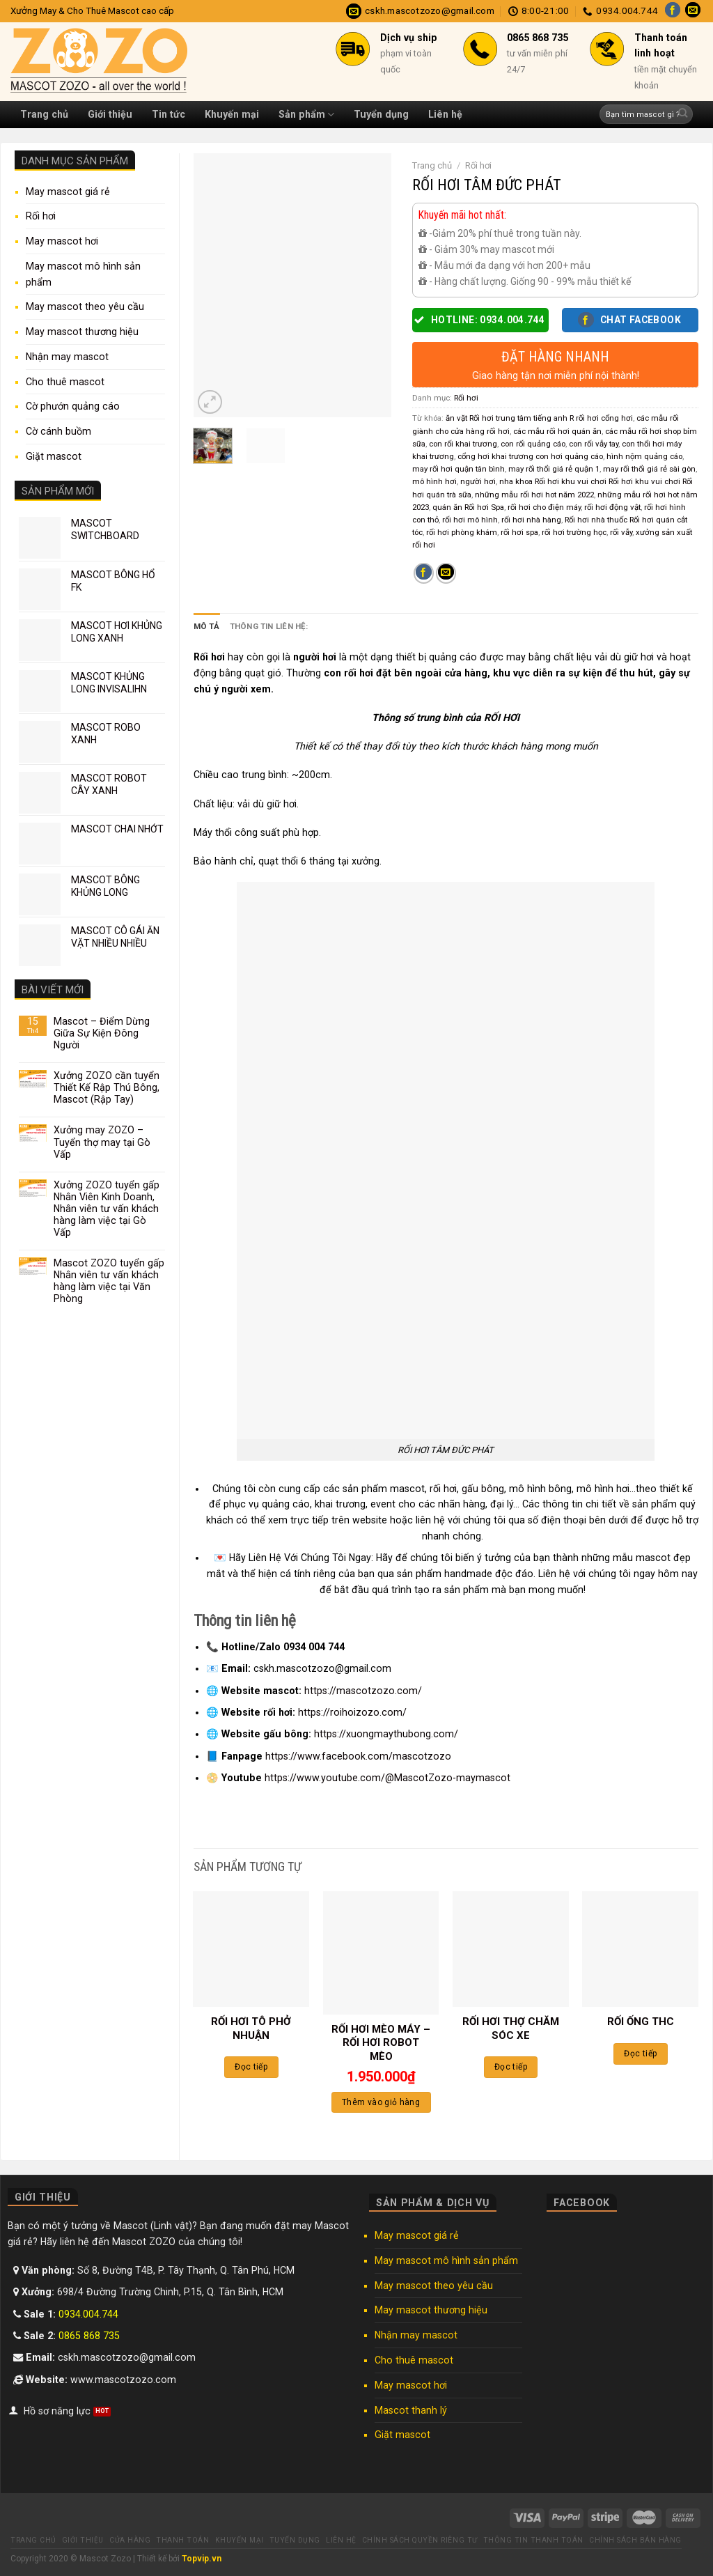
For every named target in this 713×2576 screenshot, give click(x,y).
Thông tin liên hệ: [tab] (269, 626)
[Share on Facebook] (424, 573)
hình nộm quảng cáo (644, 456)
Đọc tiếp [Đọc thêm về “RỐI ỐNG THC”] (640, 2053)
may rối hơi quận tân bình (458, 469)
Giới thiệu (110, 114)
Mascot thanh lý (411, 2409)
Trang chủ (44, 114)
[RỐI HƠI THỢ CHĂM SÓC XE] (511, 1949)
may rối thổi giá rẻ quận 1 (554, 469)
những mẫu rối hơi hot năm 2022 (534, 494)
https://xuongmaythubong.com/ (386, 1733)
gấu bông (483, 1488)
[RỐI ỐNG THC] (640, 1949)
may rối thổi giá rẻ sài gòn (649, 469)
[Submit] (683, 114)
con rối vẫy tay (593, 444)
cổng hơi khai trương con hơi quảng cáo (530, 456)
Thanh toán (182, 2540)
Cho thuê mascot (65, 381)
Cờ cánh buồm (58, 431)
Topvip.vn (201, 2558)
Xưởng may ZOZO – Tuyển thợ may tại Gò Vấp (102, 1141)
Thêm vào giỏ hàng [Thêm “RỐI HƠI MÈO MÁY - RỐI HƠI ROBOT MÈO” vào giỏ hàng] (381, 2101)
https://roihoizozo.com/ (352, 1712)
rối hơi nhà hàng (531, 520)
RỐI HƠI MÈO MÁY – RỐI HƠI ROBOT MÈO (380, 2043)
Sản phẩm (306, 114)
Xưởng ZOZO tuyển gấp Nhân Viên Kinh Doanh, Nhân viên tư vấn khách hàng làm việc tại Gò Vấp (106, 1208)
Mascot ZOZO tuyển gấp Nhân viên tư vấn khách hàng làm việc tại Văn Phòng (109, 1280)
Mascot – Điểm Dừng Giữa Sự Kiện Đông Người (102, 1033)
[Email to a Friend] (446, 573)
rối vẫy (621, 532)
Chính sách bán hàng (635, 2540)
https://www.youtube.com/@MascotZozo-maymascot (387, 1777)
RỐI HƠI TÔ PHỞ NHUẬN (251, 2028)
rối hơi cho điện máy (544, 507)
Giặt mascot (53, 456)
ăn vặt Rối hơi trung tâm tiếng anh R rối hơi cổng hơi (539, 418)
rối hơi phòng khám (461, 532)
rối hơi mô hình (470, 520)
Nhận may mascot (67, 356)
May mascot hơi (62, 241)
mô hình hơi (434, 481)
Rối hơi (41, 216)
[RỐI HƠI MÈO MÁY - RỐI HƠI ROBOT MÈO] (381, 1953)
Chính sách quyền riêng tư (420, 2540)
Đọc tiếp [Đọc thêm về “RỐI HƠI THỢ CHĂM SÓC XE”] (510, 2067)
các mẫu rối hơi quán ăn (557, 431)
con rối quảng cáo (533, 444)
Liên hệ (445, 114)
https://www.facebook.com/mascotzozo (358, 1755)
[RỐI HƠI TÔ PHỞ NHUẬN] (251, 1949)
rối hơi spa (519, 532)
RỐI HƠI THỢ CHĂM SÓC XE (510, 2028)
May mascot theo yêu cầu (85, 306)
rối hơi (443, 1488)
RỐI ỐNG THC (640, 2021)
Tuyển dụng (381, 114)
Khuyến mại (232, 114)
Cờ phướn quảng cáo (73, 406)
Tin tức (168, 114)
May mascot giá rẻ (68, 191)
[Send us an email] (692, 11)
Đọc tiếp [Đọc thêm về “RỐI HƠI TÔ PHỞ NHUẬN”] (251, 2067)
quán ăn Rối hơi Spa (468, 507)
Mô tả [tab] (207, 626)
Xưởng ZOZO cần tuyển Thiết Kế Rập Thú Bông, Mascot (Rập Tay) (106, 1087)
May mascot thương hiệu (82, 331)
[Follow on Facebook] (672, 11)
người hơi (478, 481)
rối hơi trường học (574, 532)
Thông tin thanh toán (533, 2540)
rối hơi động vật (612, 507)
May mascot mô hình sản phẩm (83, 274)
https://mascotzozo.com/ (363, 1690)
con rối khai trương (463, 444)
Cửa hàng (129, 2540)
